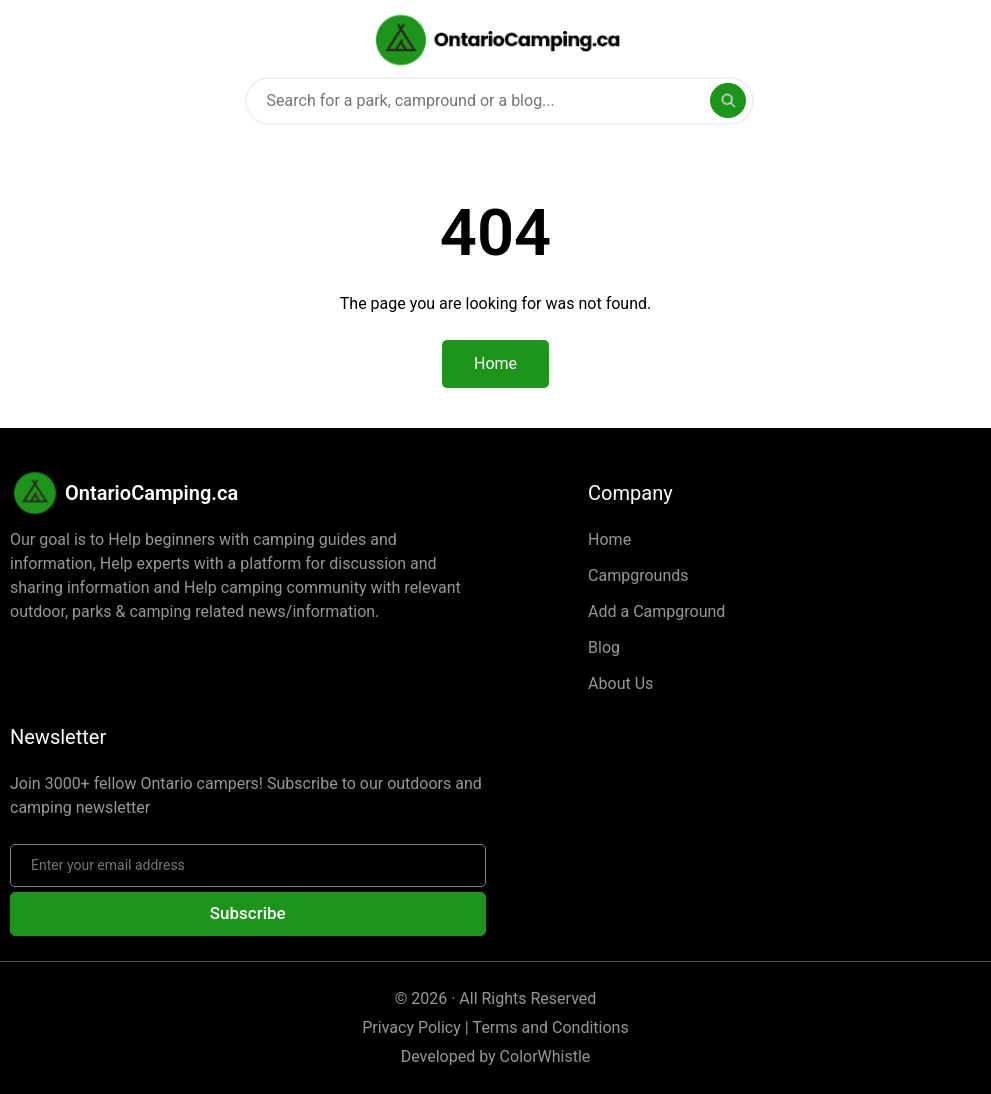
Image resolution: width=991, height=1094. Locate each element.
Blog (604, 647)
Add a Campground (656, 611)
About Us (620, 683)
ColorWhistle (545, 1056)
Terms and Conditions (551, 1027)
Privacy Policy (411, 1027)
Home (609, 539)
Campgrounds (638, 575)
